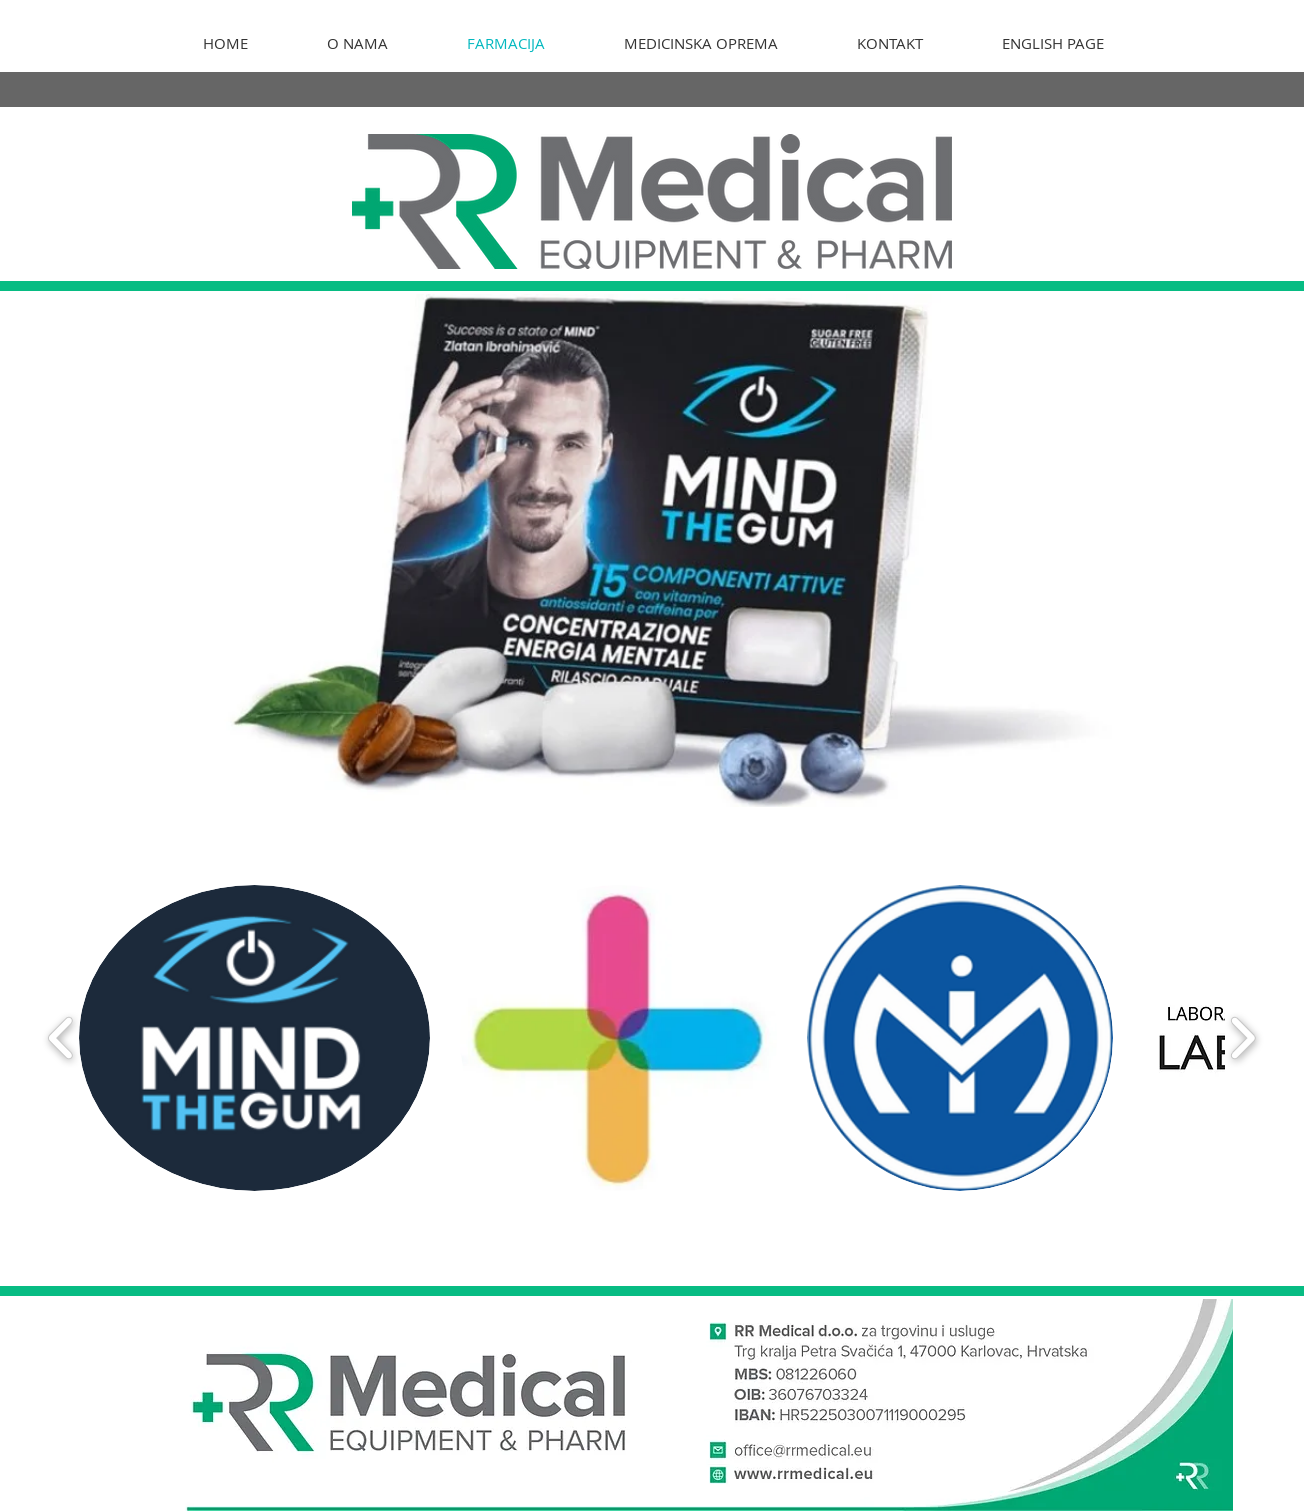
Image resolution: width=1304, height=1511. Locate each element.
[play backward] (61, 1038)
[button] (254, 1038)
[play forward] (1242, 1038)
